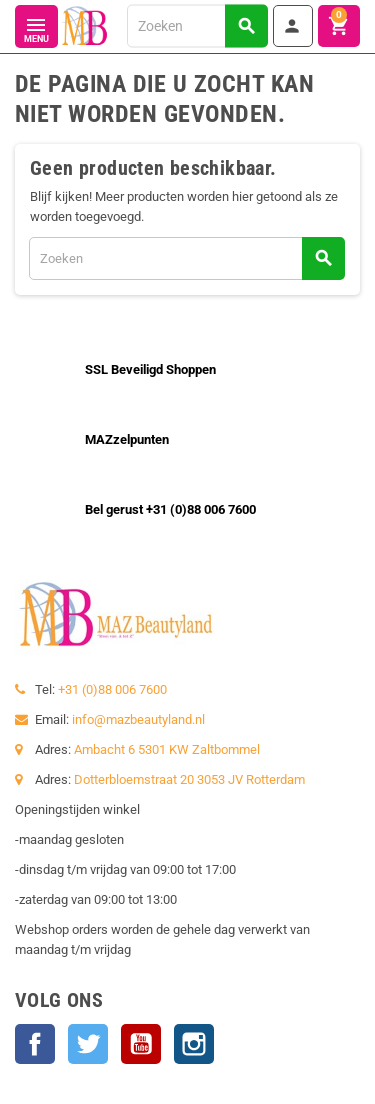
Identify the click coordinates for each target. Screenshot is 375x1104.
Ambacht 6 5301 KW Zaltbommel (167, 749)
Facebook (35, 1044)
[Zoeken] (197, 25)
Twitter (88, 1044)
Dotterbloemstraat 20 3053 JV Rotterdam (189, 779)
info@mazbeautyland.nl (138, 719)
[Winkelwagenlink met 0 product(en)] (339, 26)
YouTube (141, 1044)
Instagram (194, 1044)
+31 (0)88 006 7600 (112, 689)
